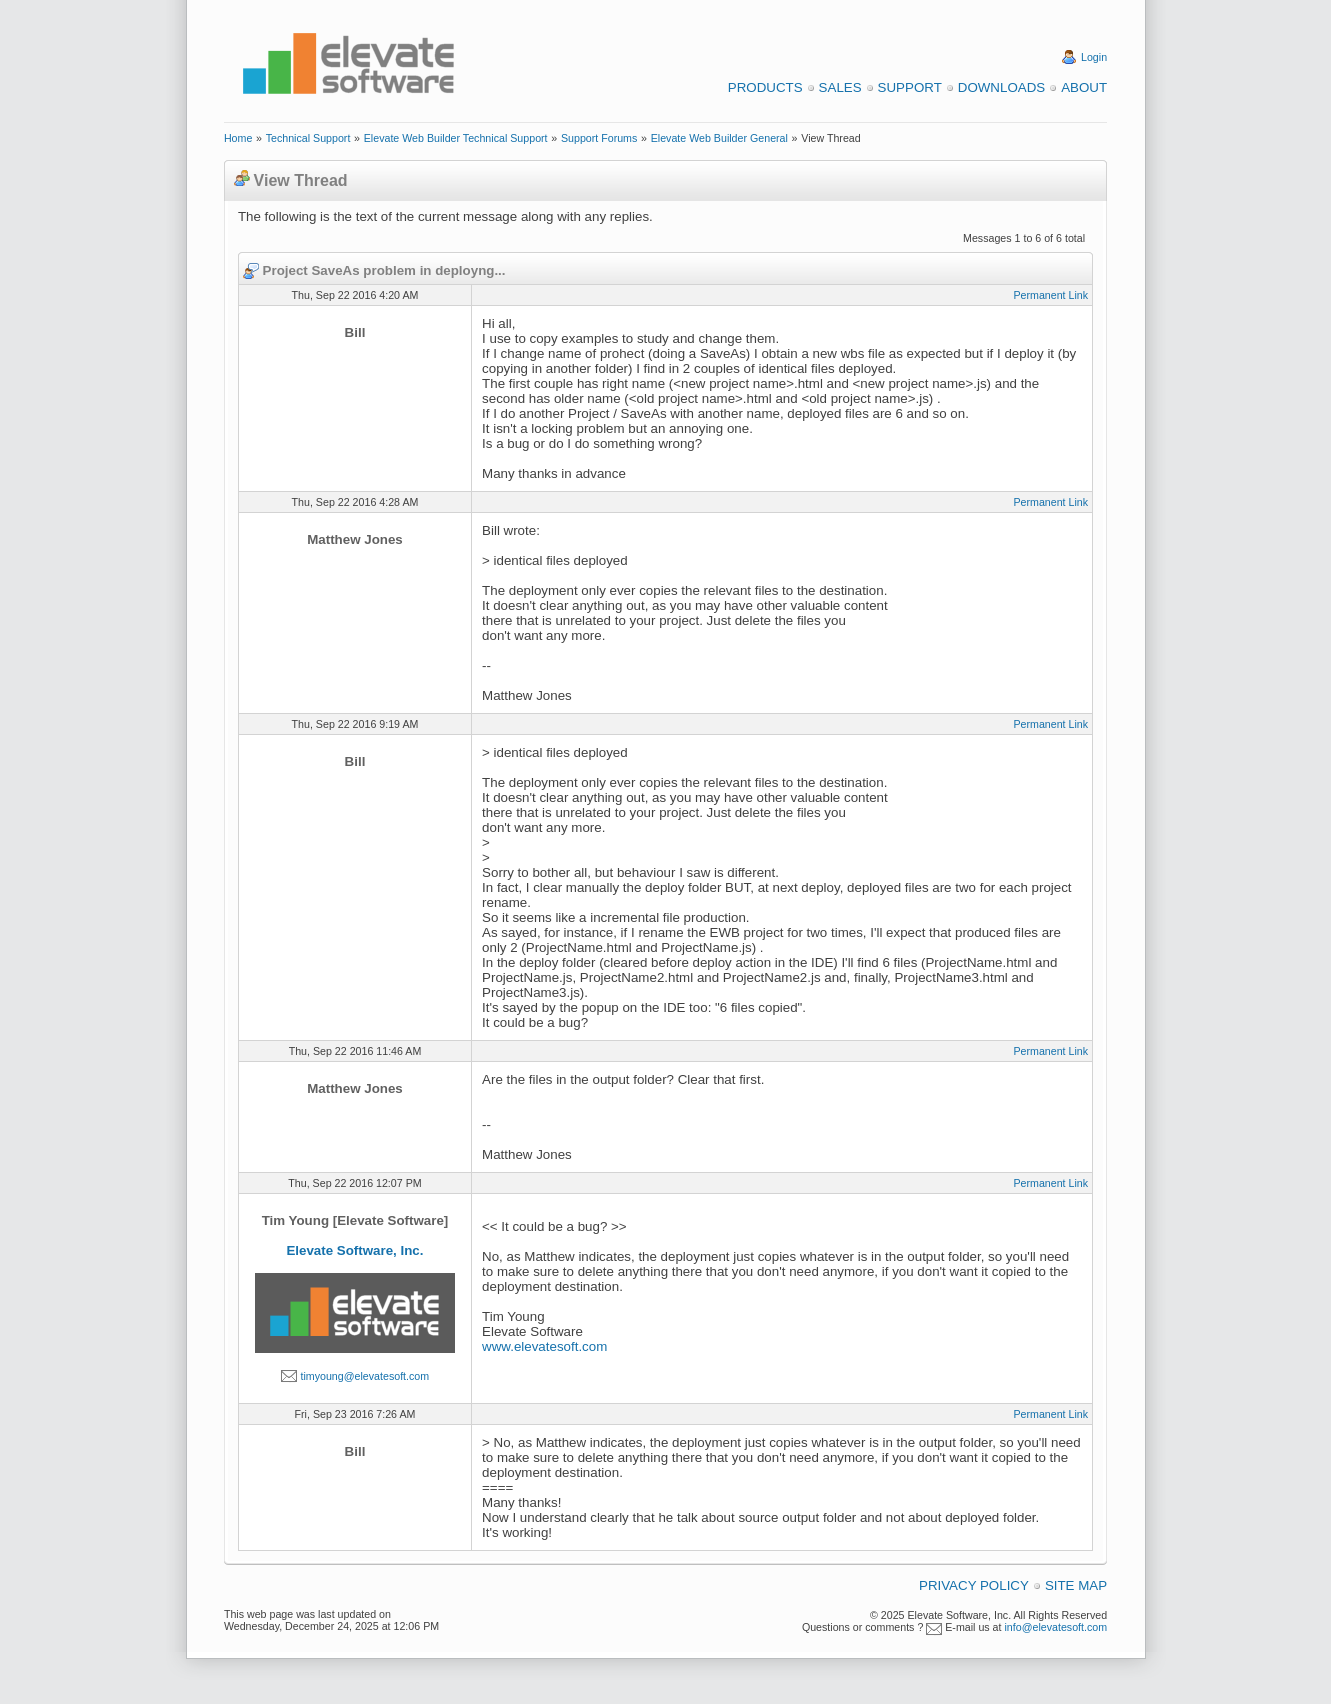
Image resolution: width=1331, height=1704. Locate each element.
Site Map (1076, 1585)
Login (1094, 57)
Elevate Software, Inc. (354, 1250)
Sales (840, 87)
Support (910, 87)
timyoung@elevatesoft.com (364, 1376)
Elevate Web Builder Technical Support (456, 138)
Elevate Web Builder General (719, 138)
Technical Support (308, 138)
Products (765, 87)
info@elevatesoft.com (1055, 1627)
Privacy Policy (974, 1585)
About (1084, 87)
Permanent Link (1050, 295)
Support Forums (599, 138)
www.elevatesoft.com (544, 1346)
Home (238, 138)
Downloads (1001, 87)
